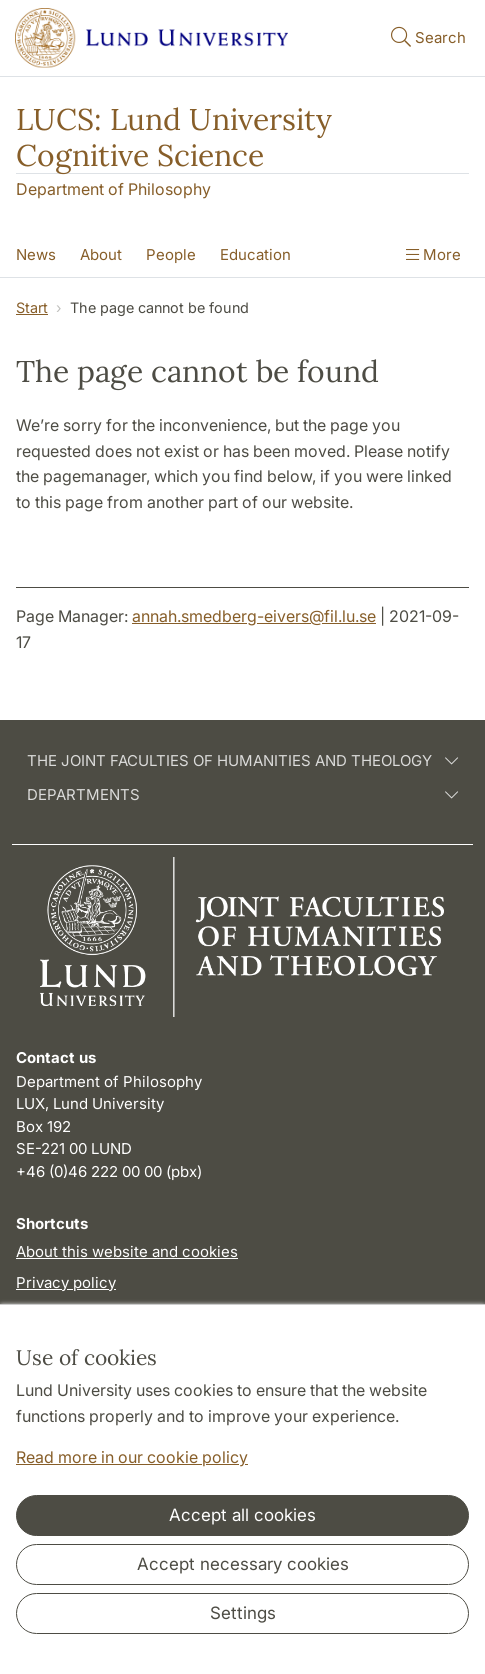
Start (32, 307)
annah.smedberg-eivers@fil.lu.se (254, 616)
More (433, 254)
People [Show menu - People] (171, 254)
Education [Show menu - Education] (255, 254)
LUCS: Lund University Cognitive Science (174, 137)
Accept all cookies (242, 1515)
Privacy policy (66, 1282)
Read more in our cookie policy (132, 1457)
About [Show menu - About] (101, 254)
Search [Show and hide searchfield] (426, 36)
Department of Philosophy (113, 189)
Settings (243, 1613)
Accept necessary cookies (243, 1564)
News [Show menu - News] (36, 254)
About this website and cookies (127, 1251)
